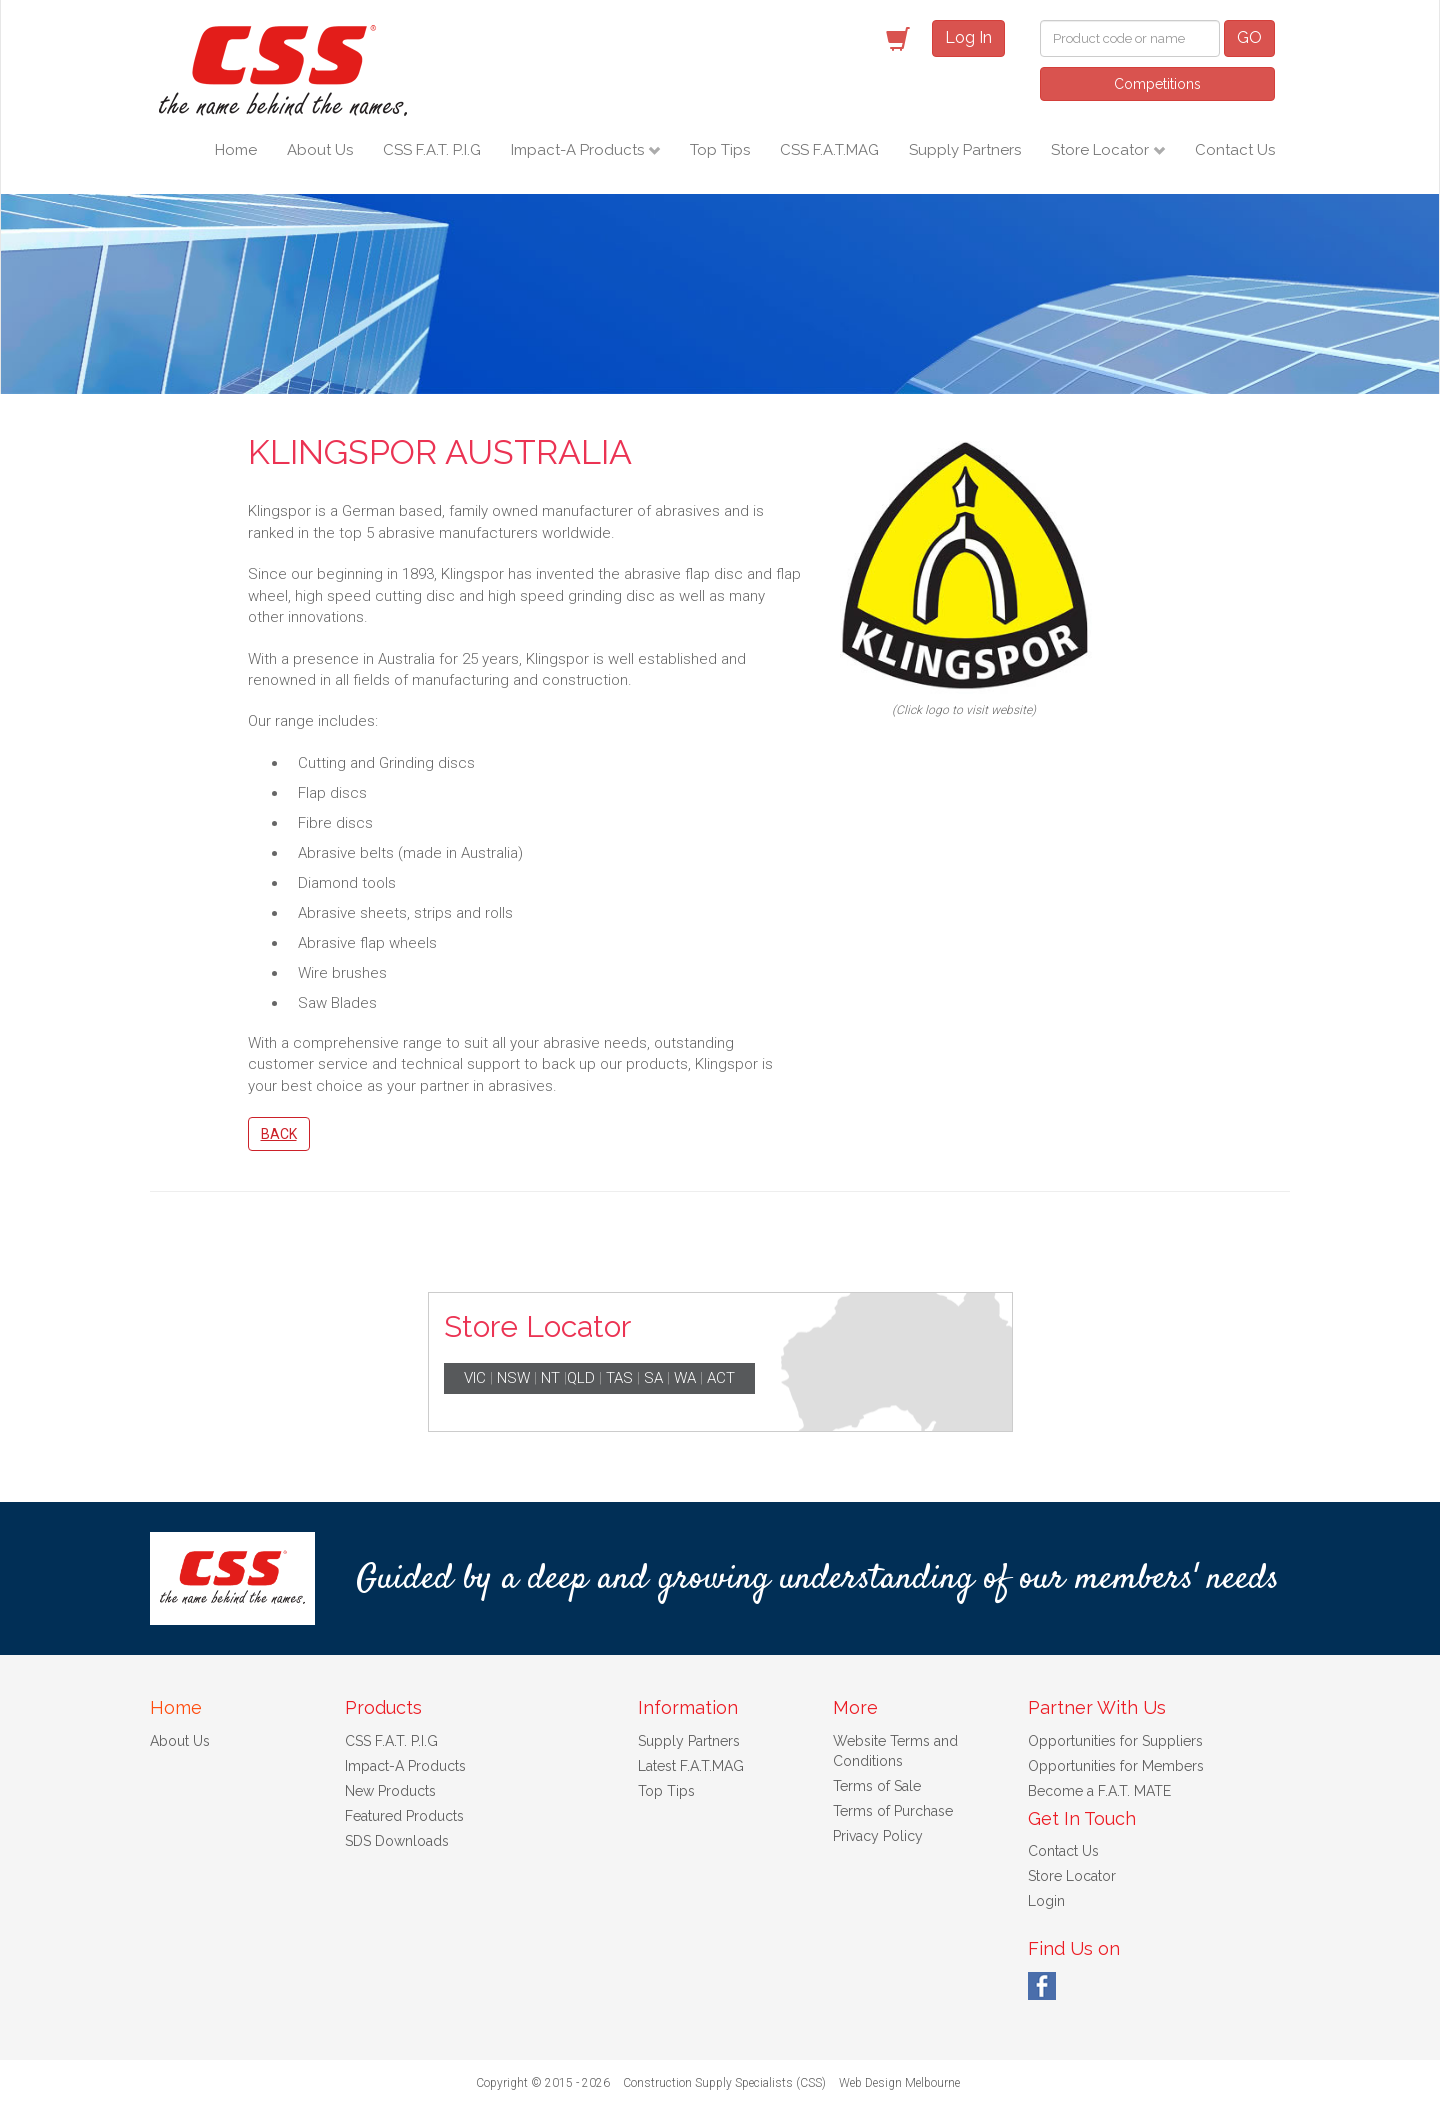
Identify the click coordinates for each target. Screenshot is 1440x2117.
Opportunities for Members (1116, 1766)
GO (1249, 37)
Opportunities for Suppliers (1115, 1741)
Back (279, 1134)
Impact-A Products (579, 150)
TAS (619, 1378)
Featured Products (404, 1816)
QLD (581, 1378)
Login (1046, 1901)
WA (685, 1378)
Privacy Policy (878, 1836)
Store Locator (1102, 150)
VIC (475, 1378)
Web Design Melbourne (899, 2083)
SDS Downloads (397, 1841)
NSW (513, 1378)
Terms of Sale (877, 1786)
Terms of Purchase (893, 1811)
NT (550, 1378)
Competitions (1157, 84)
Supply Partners (965, 150)
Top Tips (720, 150)
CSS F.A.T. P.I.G (432, 150)
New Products (390, 1791)
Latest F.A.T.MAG (691, 1766)
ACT (721, 1378)
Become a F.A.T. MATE (1099, 1791)
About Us (320, 150)
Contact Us (1235, 150)
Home (236, 150)
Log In (968, 37)
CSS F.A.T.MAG (829, 150)
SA (653, 1378)
